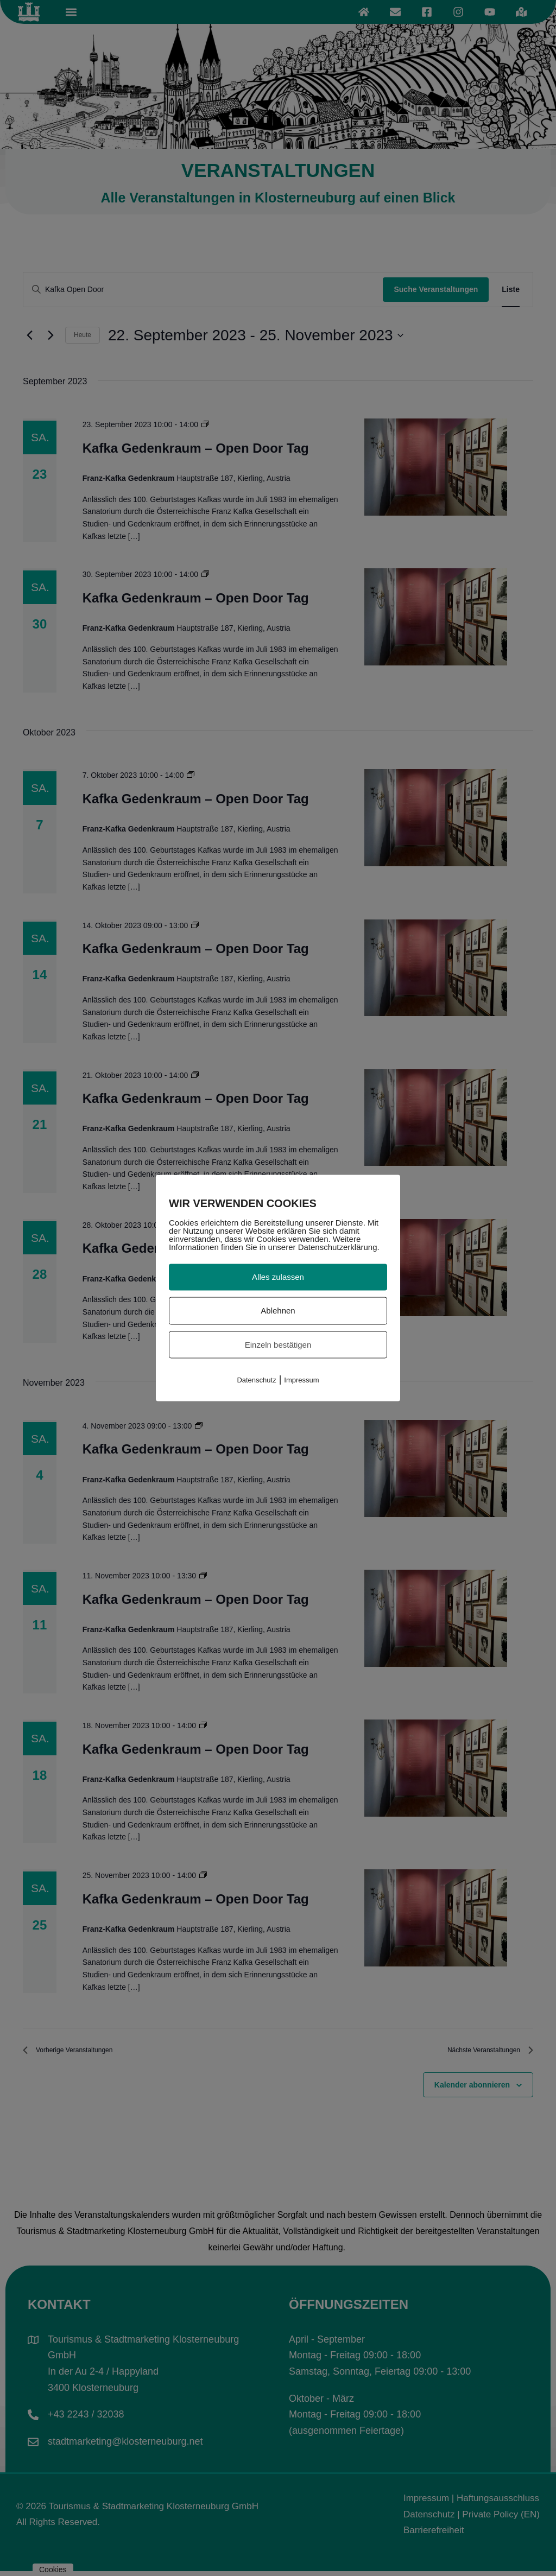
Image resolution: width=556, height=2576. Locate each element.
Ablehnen (278, 1310)
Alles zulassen (278, 1276)
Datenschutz (256, 1380)
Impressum (301, 1380)
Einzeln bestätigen (278, 1344)
